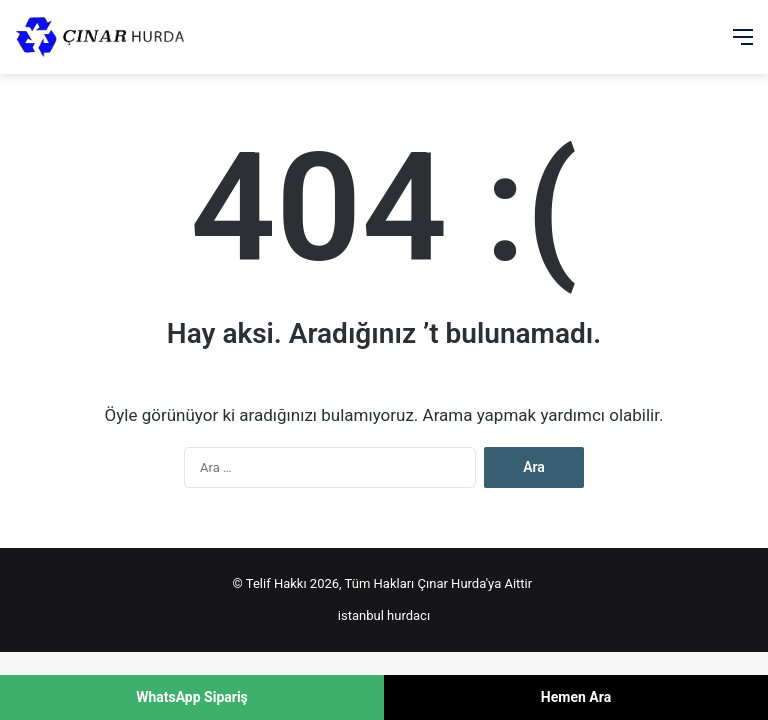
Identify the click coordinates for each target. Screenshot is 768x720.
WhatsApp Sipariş (192, 697)
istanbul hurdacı (384, 615)
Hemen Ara (576, 697)
